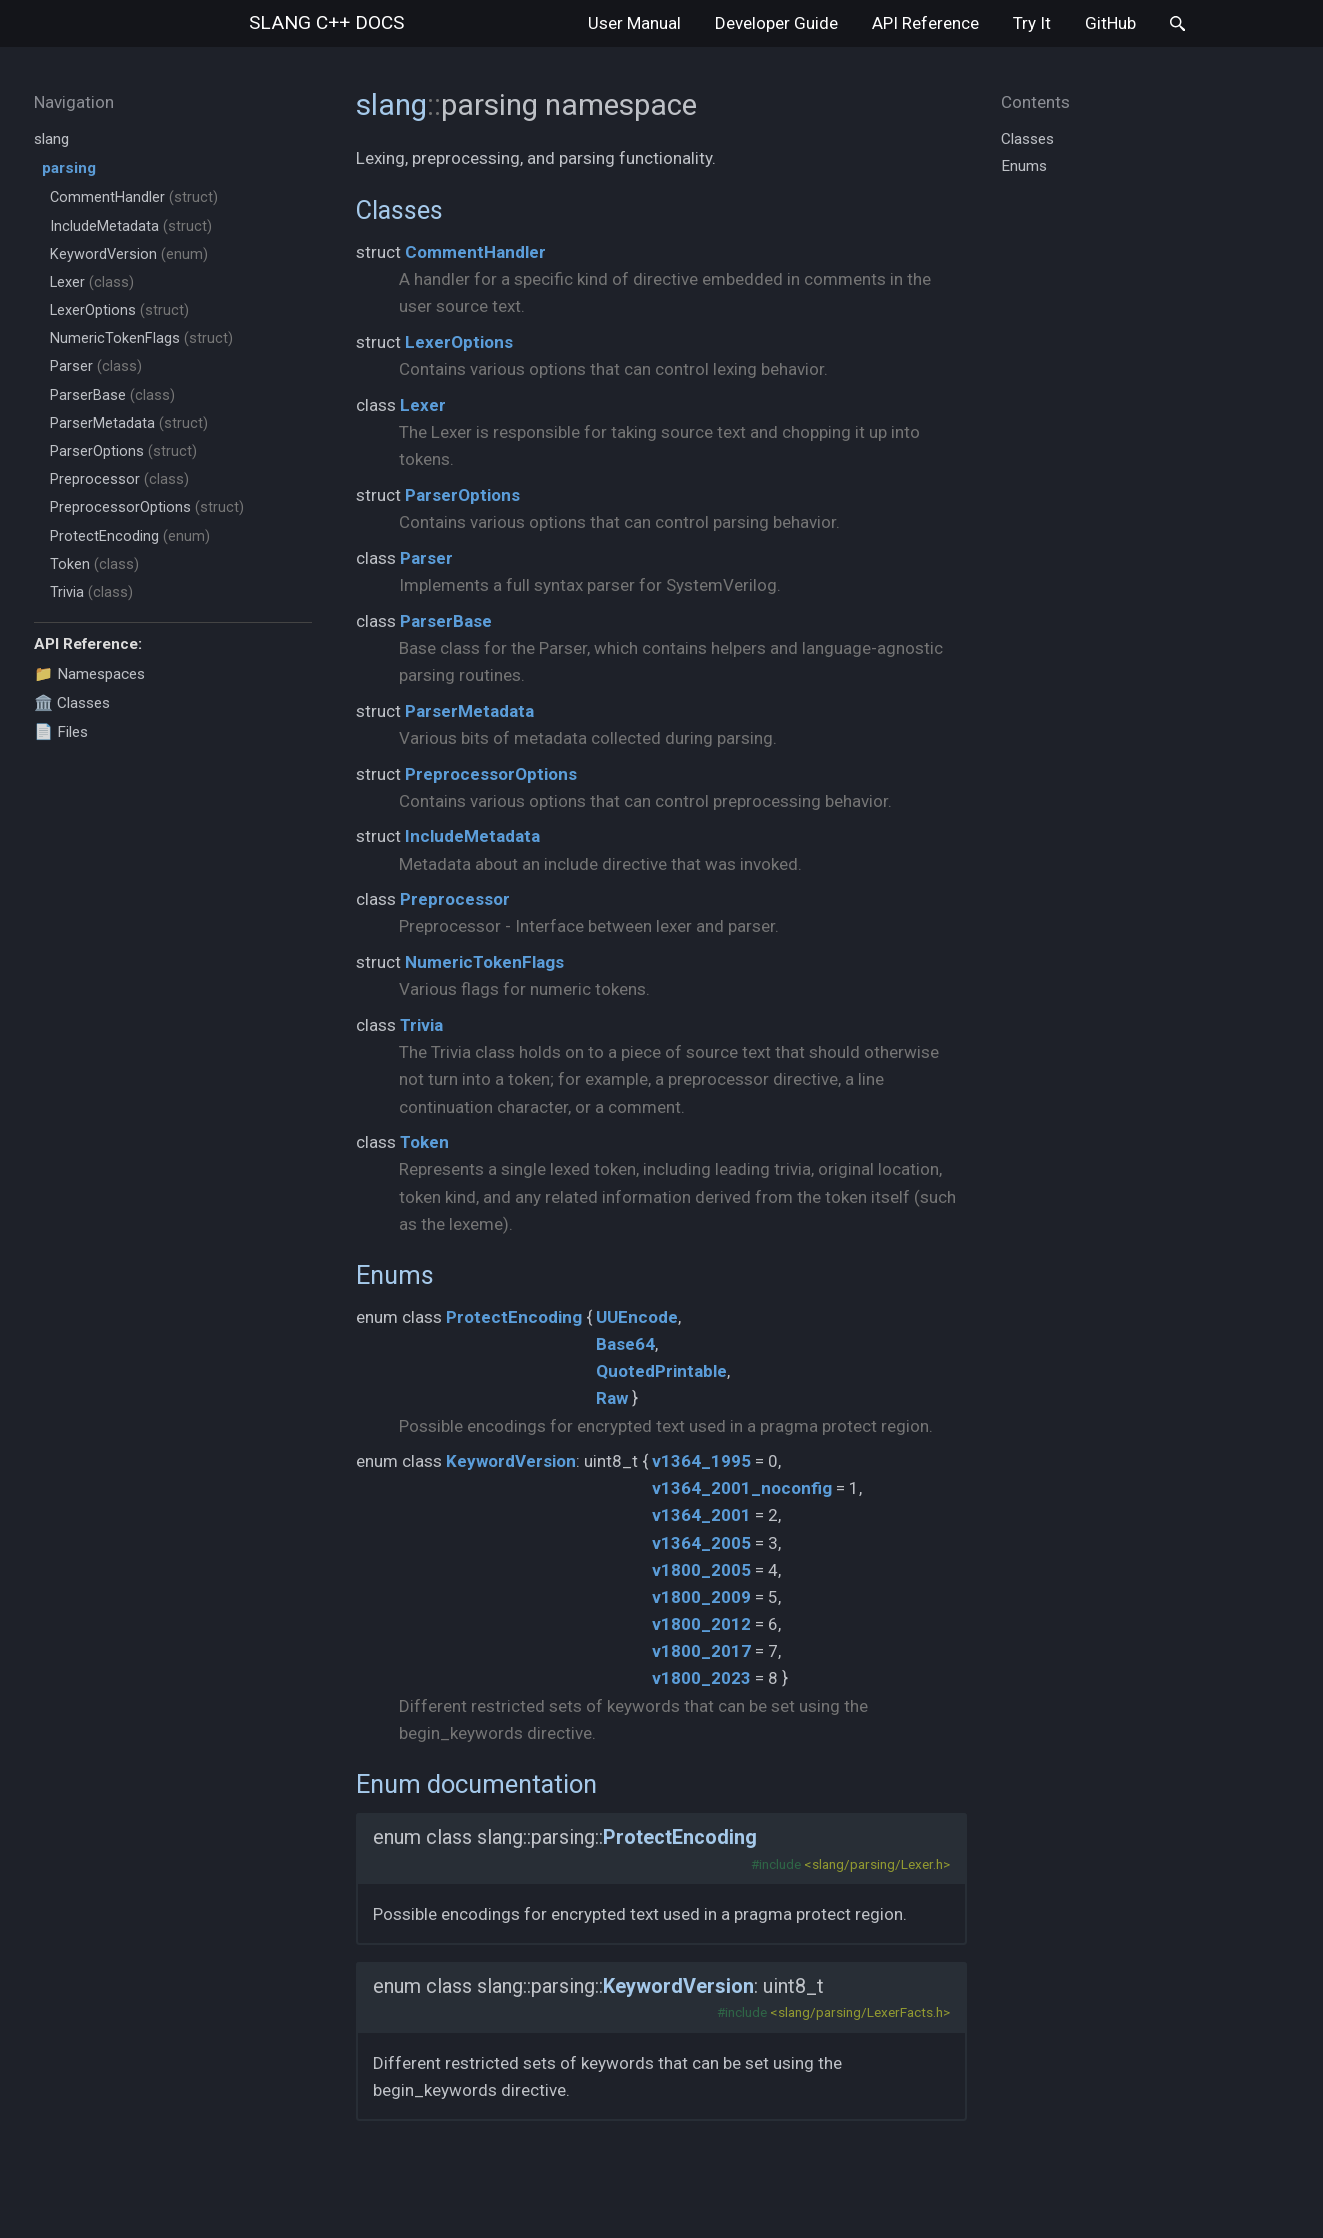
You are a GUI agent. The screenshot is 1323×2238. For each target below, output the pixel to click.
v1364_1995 (701, 1461)
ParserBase (112, 395)
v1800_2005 (701, 1570)
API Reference (925, 23)
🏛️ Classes (72, 703)
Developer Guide (776, 23)
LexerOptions (119, 310)
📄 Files (61, 732)
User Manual (634, 23)
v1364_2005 (701, 1543)
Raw (612, 1398)
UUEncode (637, 1317)
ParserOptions (123, 451)
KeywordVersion (129, 254)
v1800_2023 (701, 1678)
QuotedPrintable (661, 1371)
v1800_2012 (701, 1624)
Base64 (625, 1344)
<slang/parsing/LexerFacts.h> (860, 2012)
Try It (1032, 23)
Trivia (91, 592)
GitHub (1110, 23)
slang (326, 22)
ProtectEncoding (130, 536)
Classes (399, 210)
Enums (395, 1275)
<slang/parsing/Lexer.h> (877, 1864)
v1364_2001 (701, 1515)
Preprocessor (119, 479)
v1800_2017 (701, 1651)
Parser (96, 366)
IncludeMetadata (131, 226)
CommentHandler (134, 197)
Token (94, 564)
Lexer (92, 282)
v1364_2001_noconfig (742, 1488)
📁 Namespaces (89, 674)
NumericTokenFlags (141, 338)
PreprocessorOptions (147, 507)
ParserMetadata (129, 423)
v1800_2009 (701, 1597)
